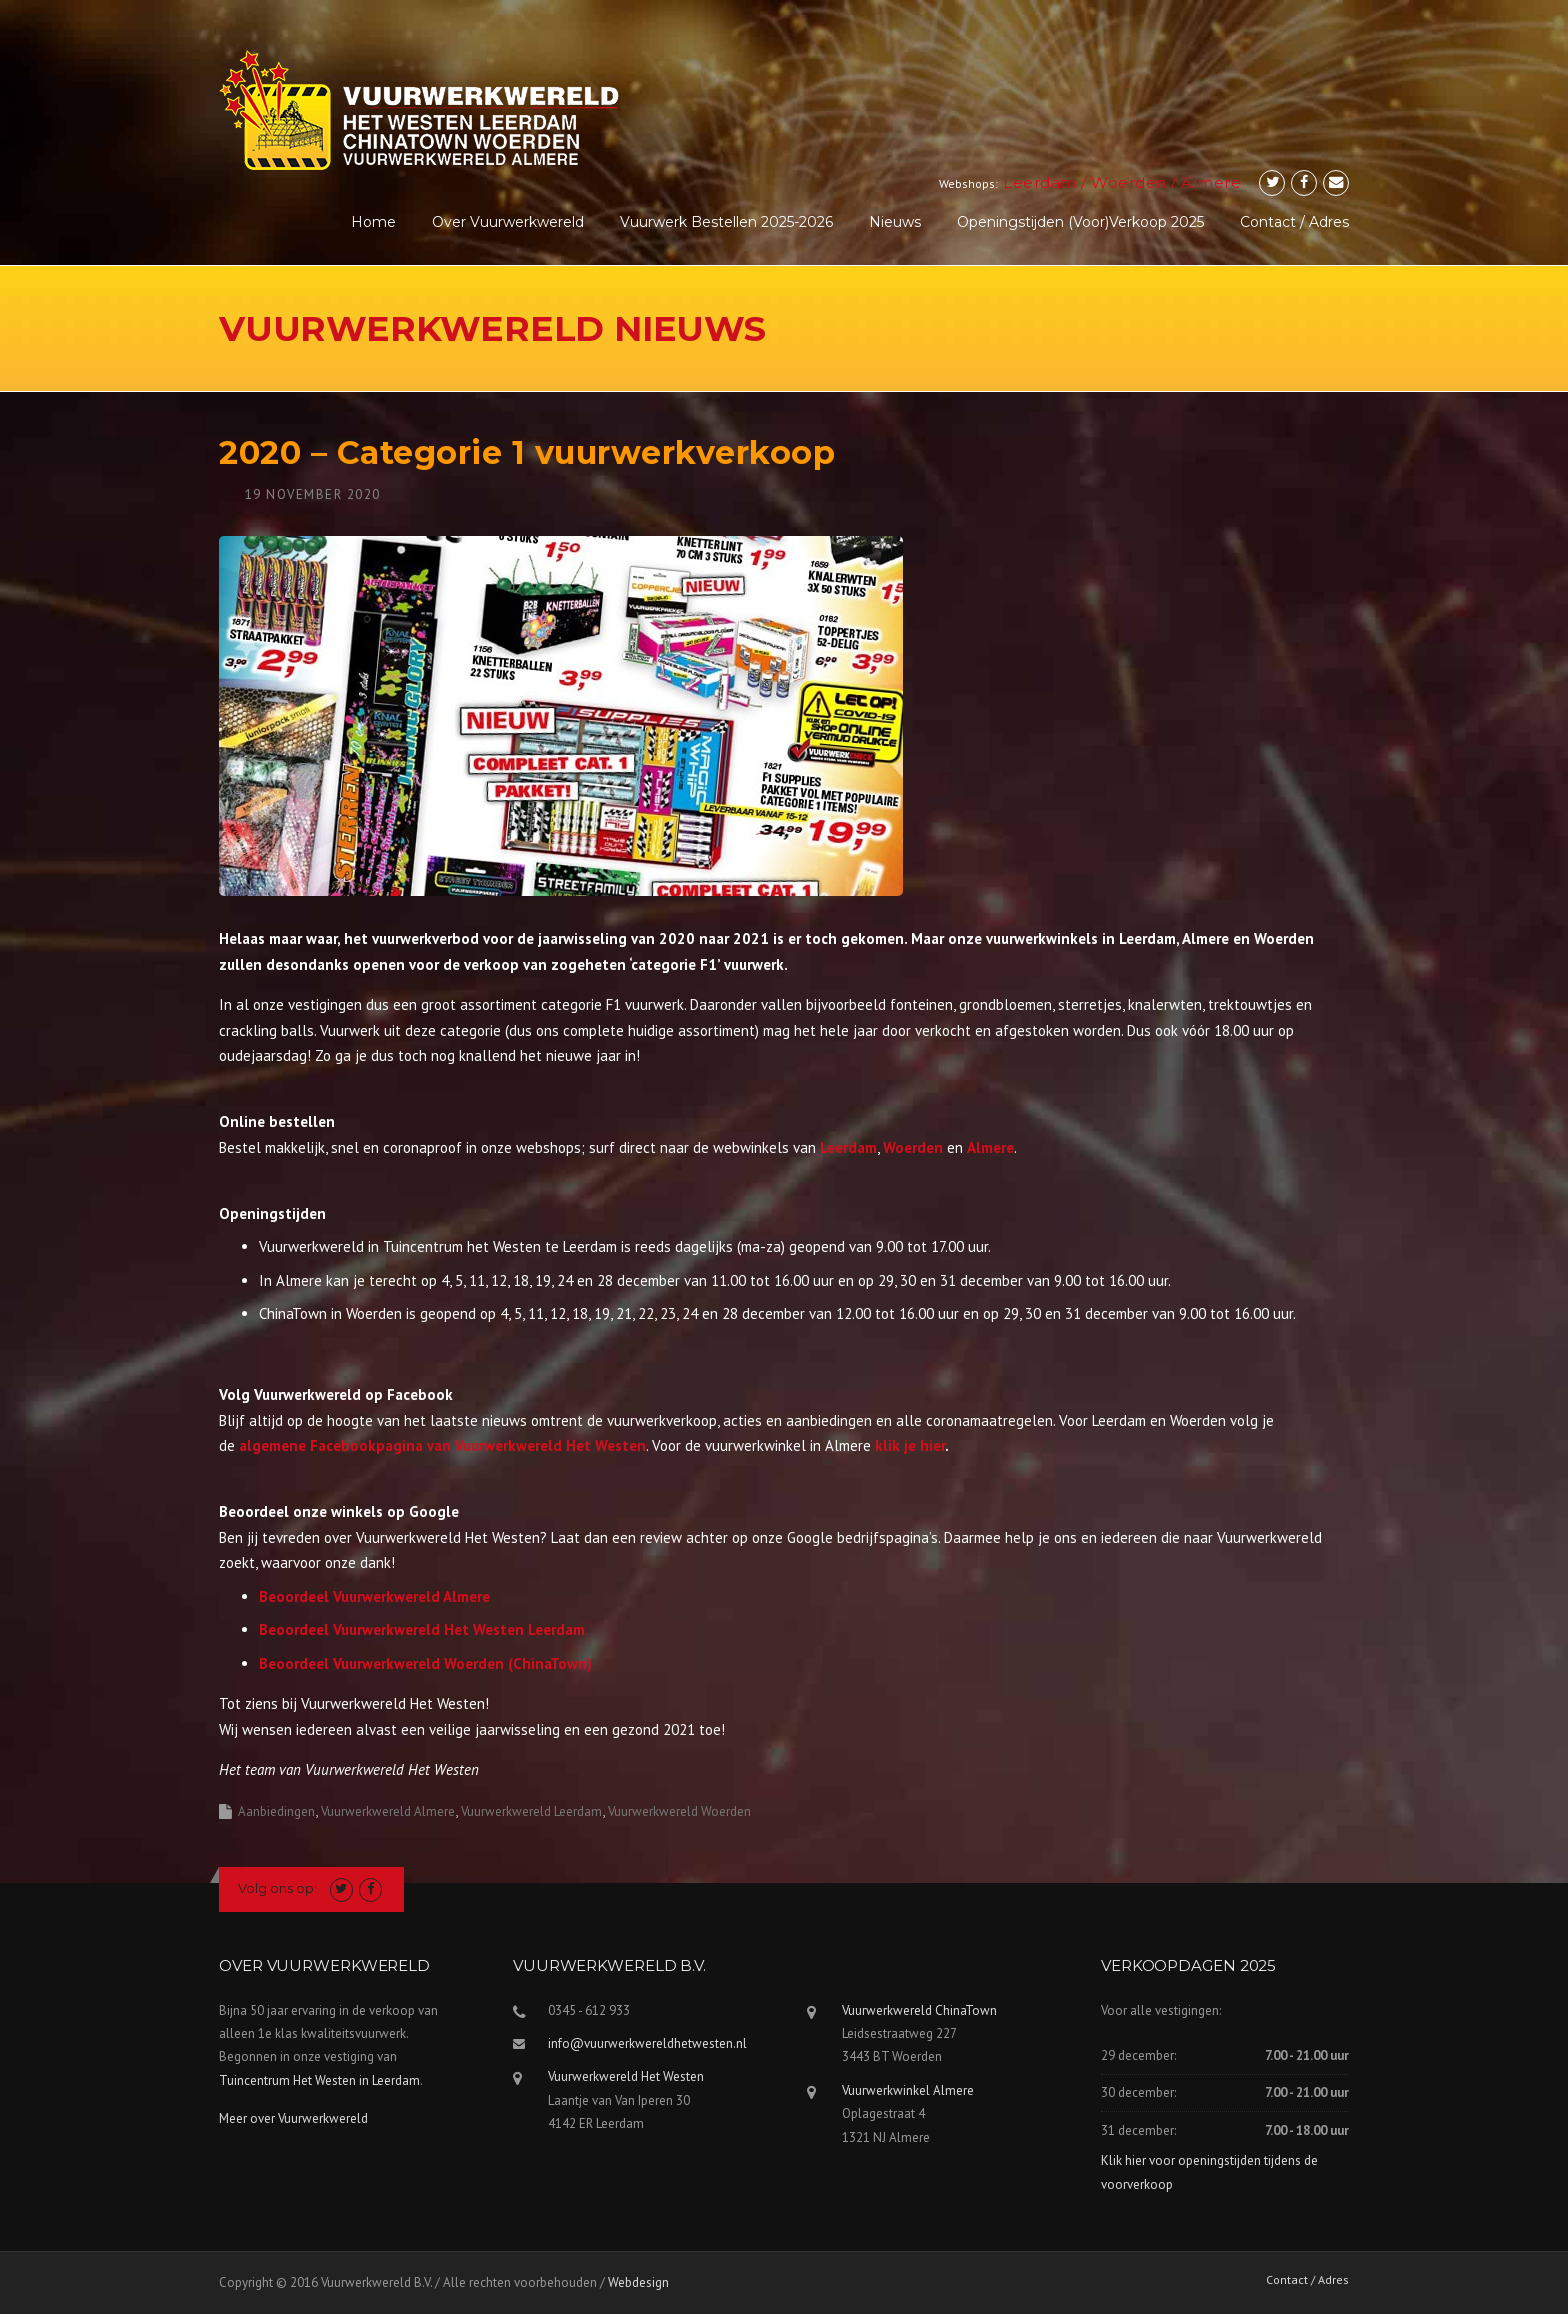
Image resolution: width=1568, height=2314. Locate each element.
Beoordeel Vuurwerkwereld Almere (374, 1596)
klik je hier (910, 1445)
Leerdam (1040, 182)
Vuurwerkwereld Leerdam (531, 1811)
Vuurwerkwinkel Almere (908, 2090)
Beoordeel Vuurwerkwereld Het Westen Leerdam (422, 1629)
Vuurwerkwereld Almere (388, 1811)
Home (373, 222)
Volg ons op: (277, 1888)
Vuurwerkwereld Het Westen (626, 2076)
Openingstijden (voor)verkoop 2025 (1080, 222)
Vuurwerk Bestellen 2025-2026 (726, 222)
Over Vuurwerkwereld (508, 222)
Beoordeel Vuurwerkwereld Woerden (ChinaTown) (425, 1663)
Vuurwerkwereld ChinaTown (919, 2010)
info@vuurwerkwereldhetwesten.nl (647, 2043)
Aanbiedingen (276, 1811)
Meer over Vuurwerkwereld (293, 2118)
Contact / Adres (1294, 222)
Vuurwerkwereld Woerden (679, 1811)
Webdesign (638, 2282)
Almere (1211, 182)
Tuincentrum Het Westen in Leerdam (319, 2080)
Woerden (1129, 182)
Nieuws (895, 222)
